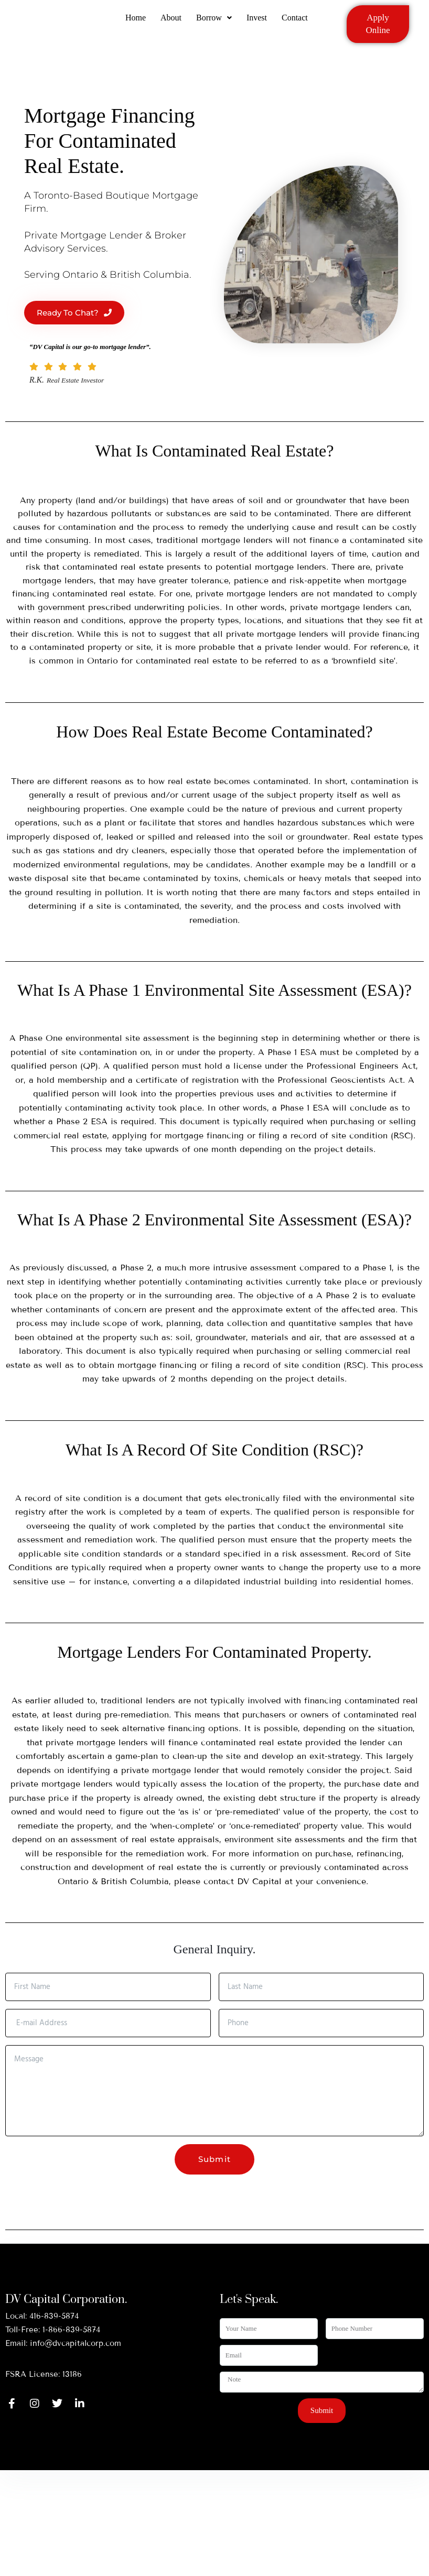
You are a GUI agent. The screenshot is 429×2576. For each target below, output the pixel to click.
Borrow (214, 22)
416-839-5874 (54, 2316)
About (169, 22)
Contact (297, 22)
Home (133, 22)
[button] (214, 22)
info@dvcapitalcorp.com (75, 2343)
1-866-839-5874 (71, 2329)
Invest (258, 22)
